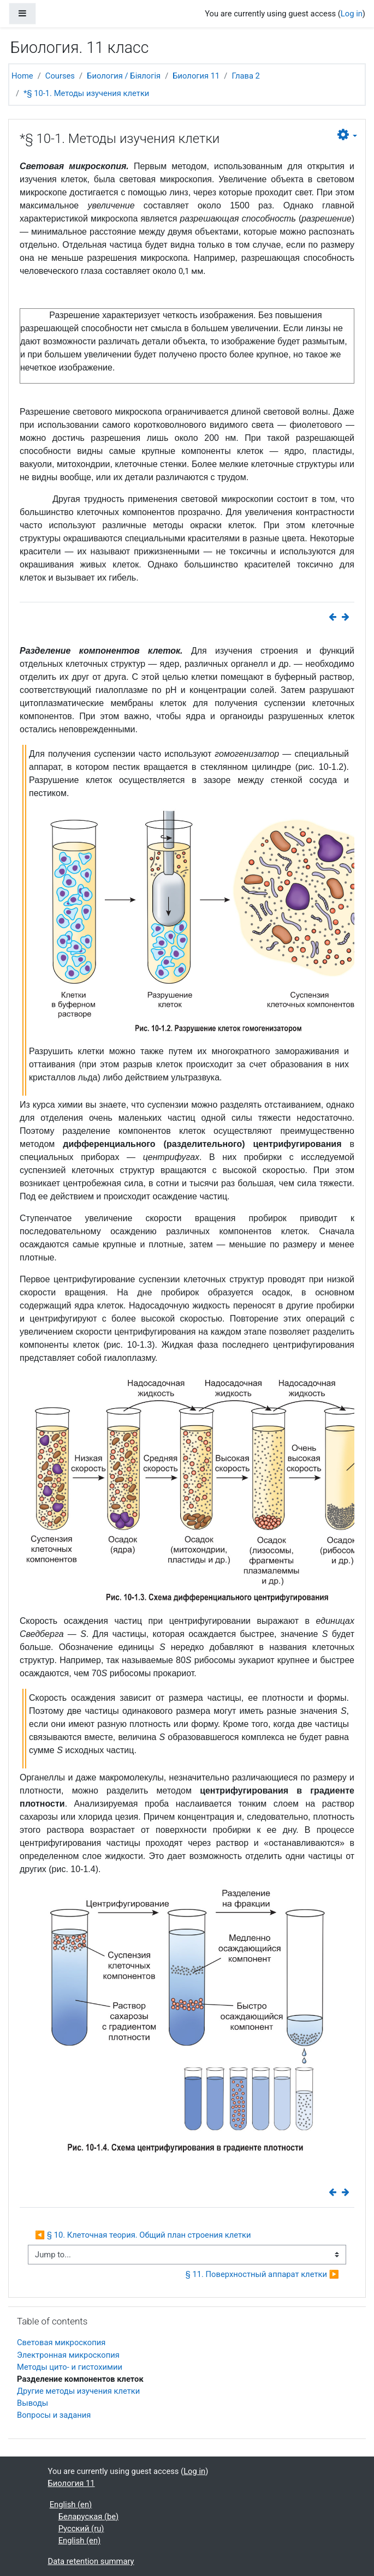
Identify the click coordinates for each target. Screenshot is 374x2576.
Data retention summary (91, 2561)
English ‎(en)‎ (71, 2504)
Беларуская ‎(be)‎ (88, 2516)
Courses (60, 76)
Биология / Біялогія (124, 76)
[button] (347, 135)
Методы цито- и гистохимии (69, 2367)
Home (22, 76)
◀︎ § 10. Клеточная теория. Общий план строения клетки (143, 2235)
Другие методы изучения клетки (78, 2391)
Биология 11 (196, 76)
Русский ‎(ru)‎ (81, 2528)
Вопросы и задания (54, 2415)
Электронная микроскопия (68, 2355)
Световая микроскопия (61, 2342)
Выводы (32, 2403)
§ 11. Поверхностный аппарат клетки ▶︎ (262, 2274)
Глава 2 (245, 76)
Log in (352, 14)
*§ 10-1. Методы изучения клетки (86, 93)
